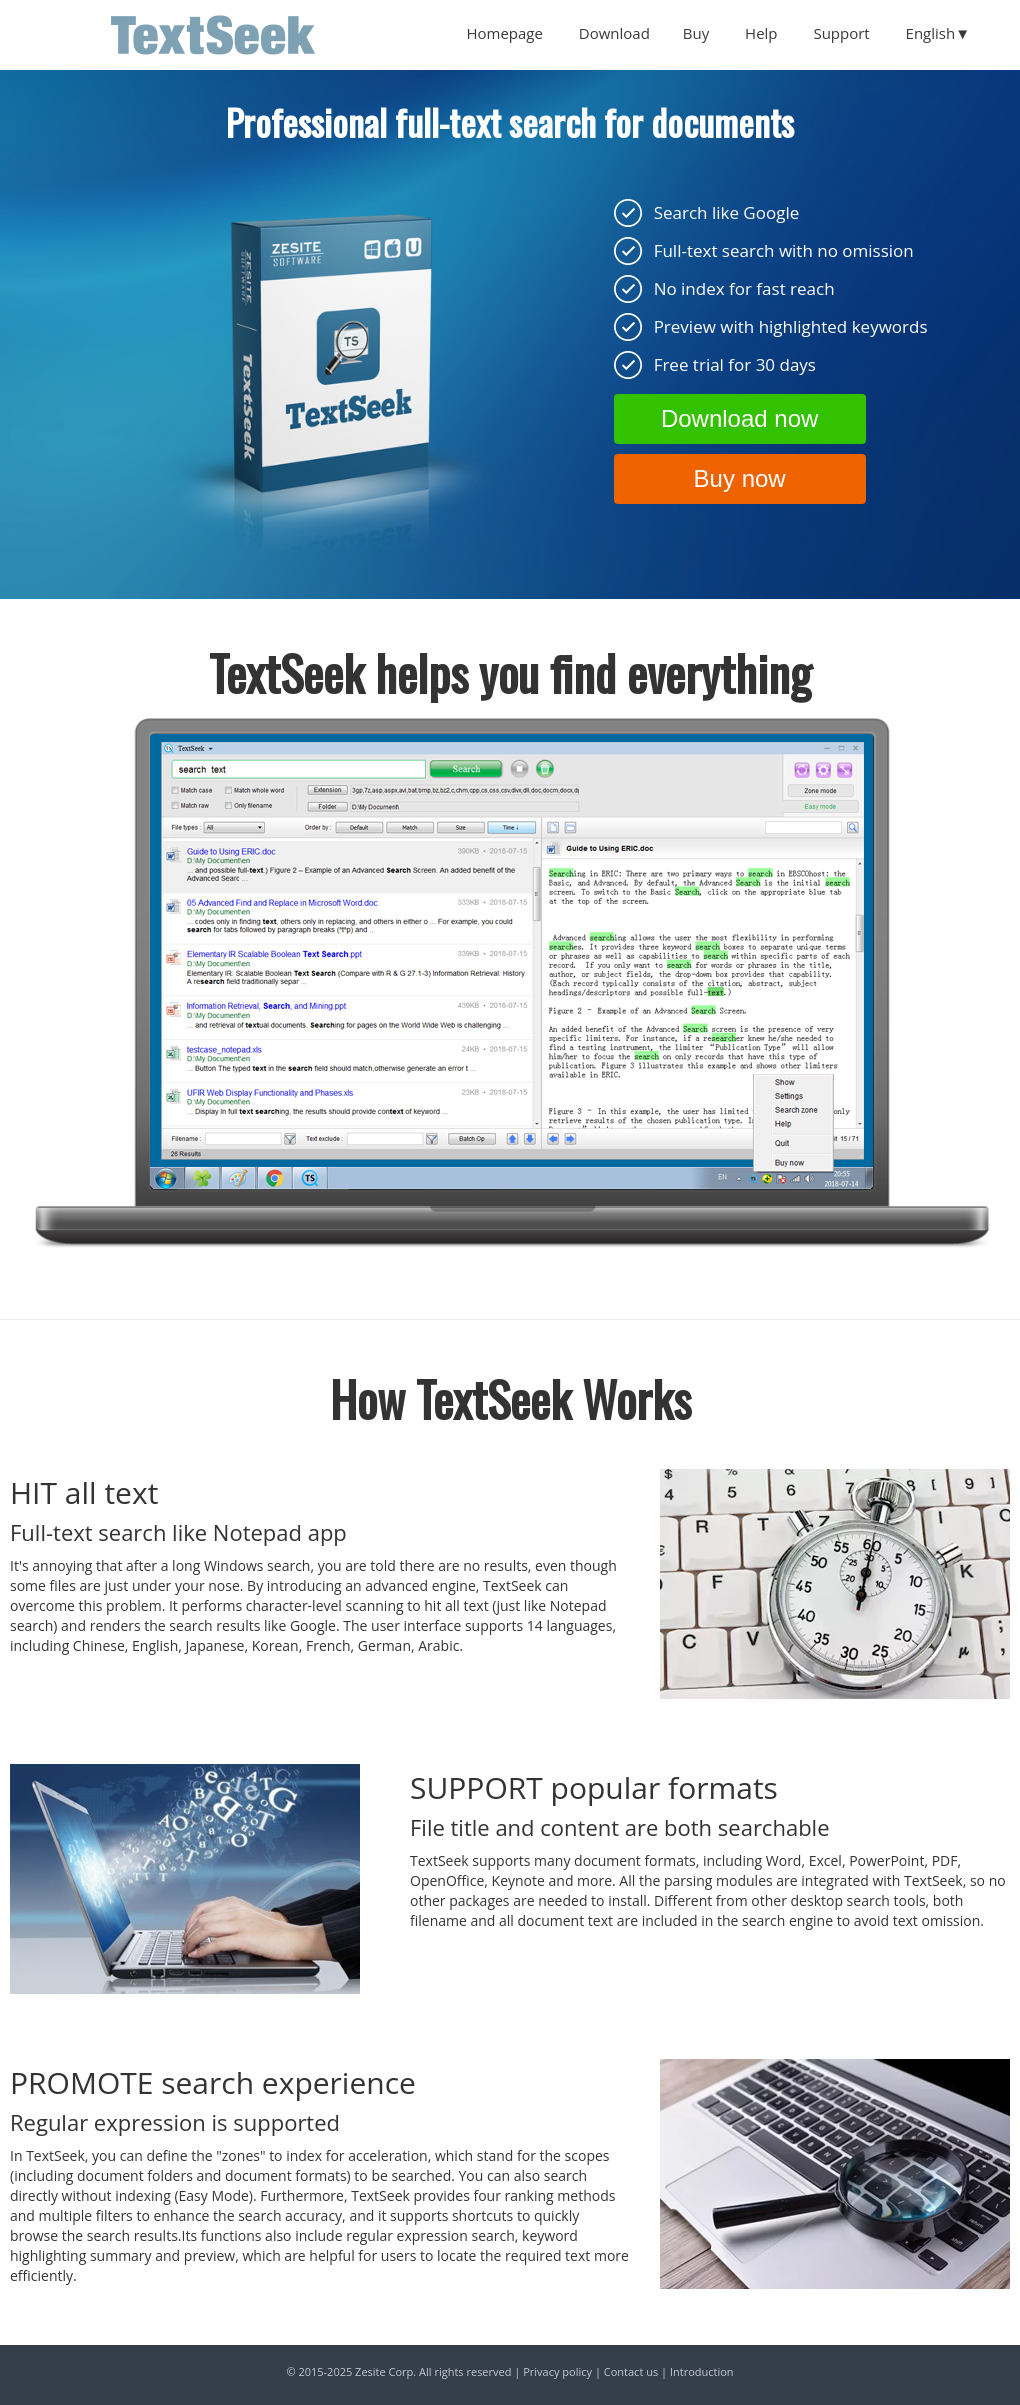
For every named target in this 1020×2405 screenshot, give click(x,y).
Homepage (504, 33)
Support (841, 33)
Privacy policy (557, 2371)
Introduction (702, 2371)
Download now (739, 418)
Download (614, 33)
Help (761, 33)
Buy (696, 33)
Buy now (740, 478)
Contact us (631, 2371)
